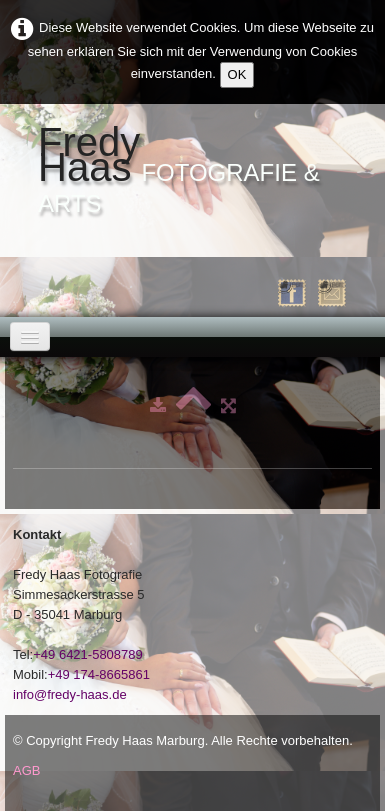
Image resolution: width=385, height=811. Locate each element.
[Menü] (30, 336)
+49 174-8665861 (99, 674)
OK (237, 74)
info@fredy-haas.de (70, 694)
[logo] (192, 170)
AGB (26, 770)
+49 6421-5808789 (88, 654)
